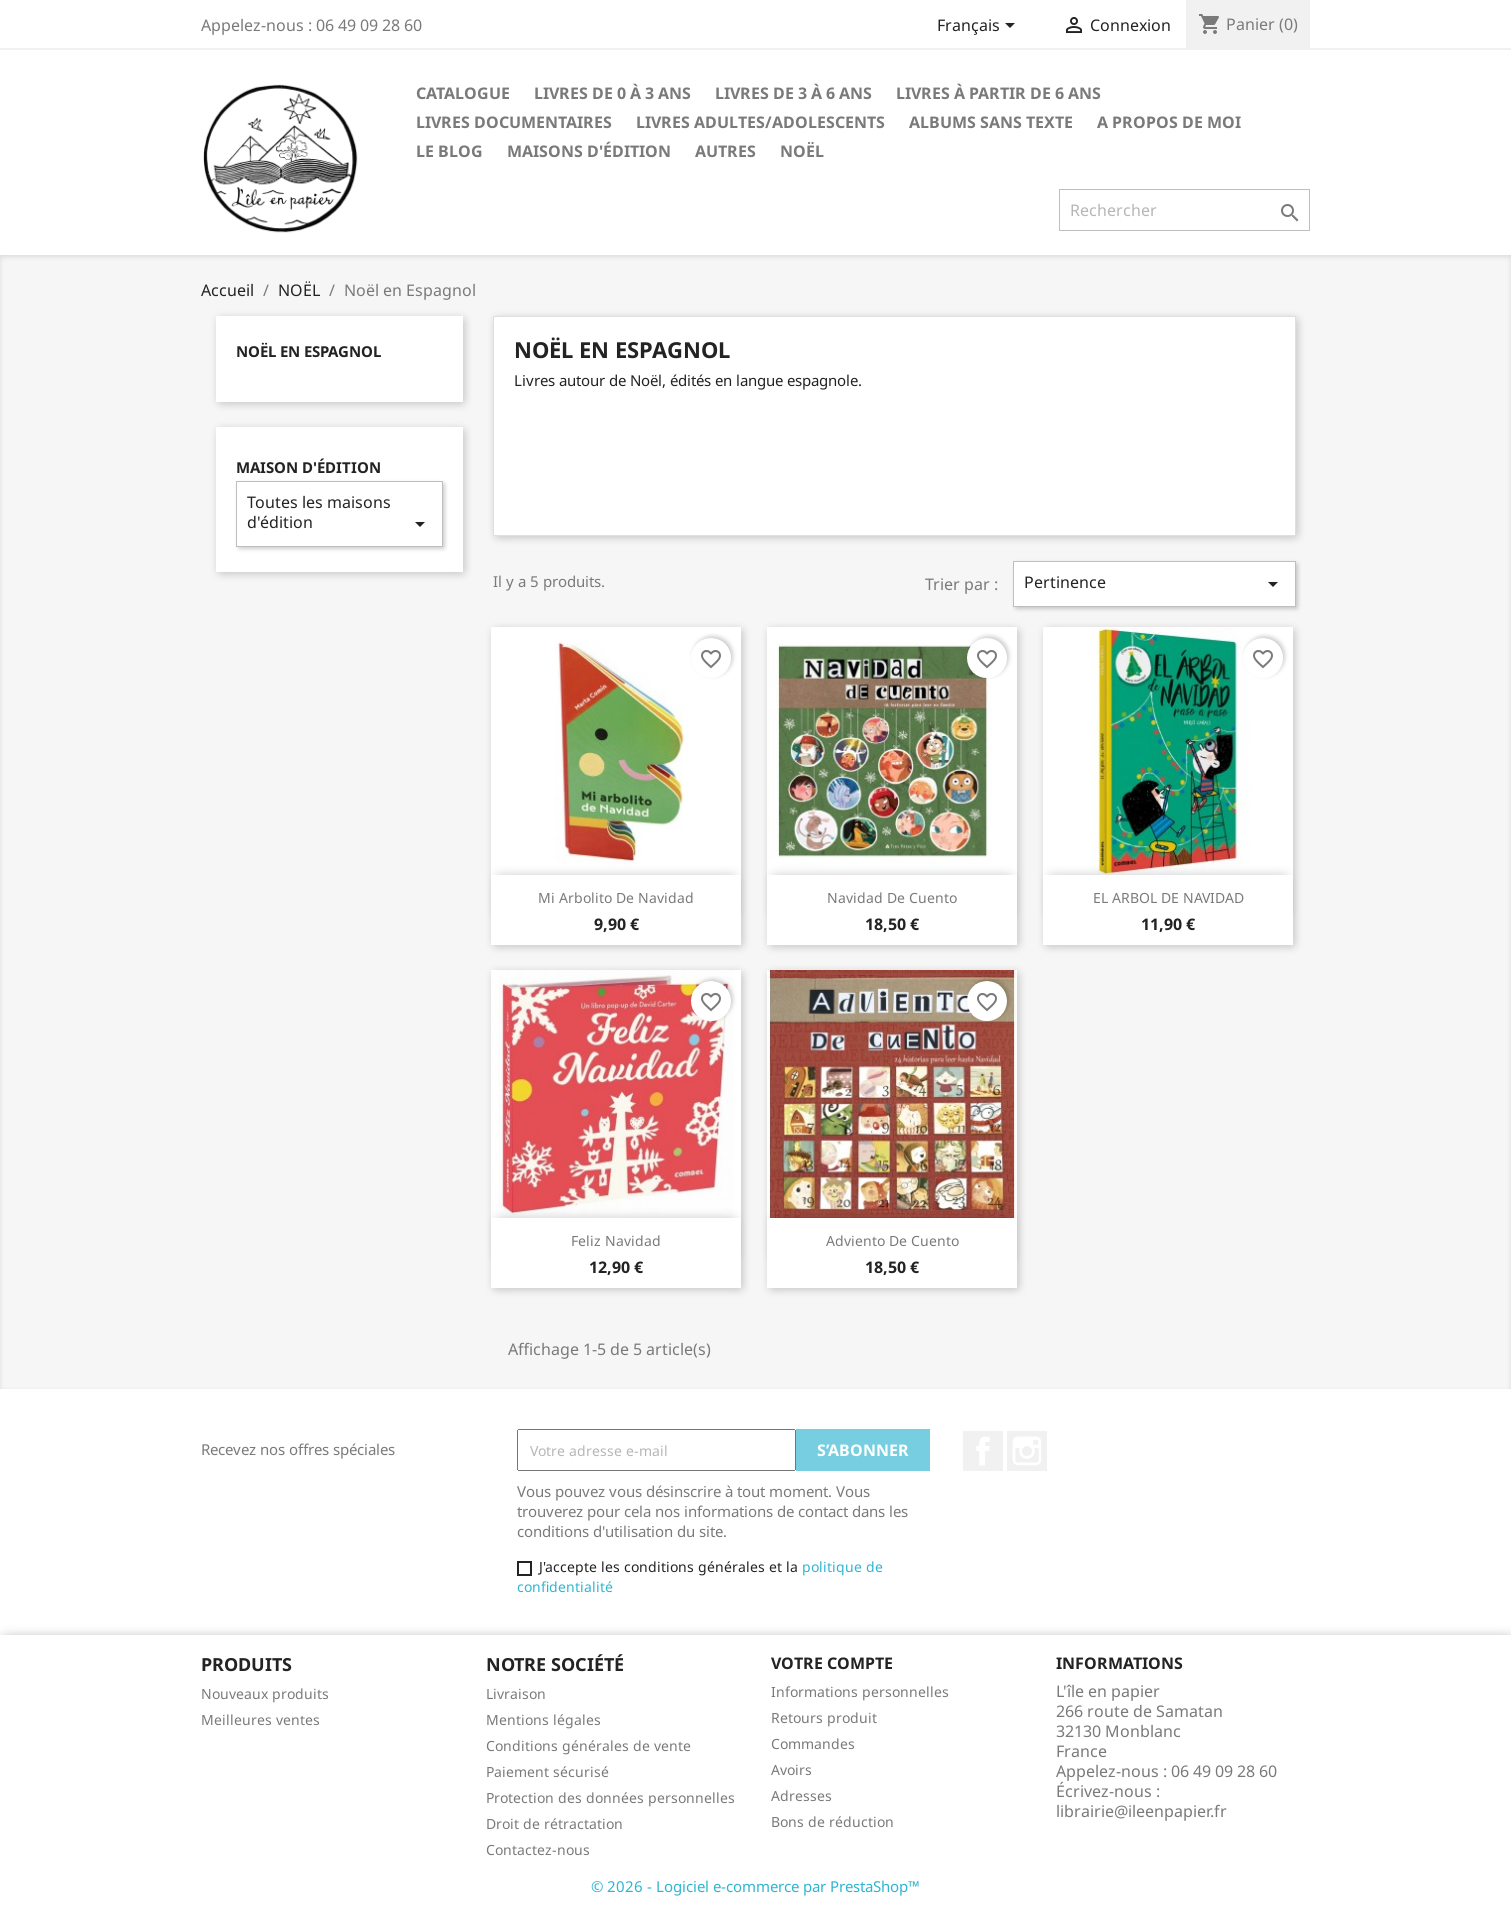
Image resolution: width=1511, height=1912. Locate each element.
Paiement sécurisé (547, 1771)
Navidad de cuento (892, 897)
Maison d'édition (308, 467)
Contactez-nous (538, 1849)
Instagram (1027, 1451)
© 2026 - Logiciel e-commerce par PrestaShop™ (755, 1886)
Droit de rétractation (554, 1823)
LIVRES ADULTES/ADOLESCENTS (760, 122)
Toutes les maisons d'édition (340, 513)
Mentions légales (543, 1719)
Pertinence (1154, 583)
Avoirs (791, 1769)
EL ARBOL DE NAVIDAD (1168, 897)
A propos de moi (1169, 122)
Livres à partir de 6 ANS (998, 93)
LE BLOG (449, 151)
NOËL (802, 151)
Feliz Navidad (616, 1240)
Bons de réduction (832, 1821)
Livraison (516, 1693)
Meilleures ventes (260, 1719)
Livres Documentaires (514, 122)
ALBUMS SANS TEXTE (991, 122)
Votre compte (832, 1663)
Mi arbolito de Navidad (616, 897)
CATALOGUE (463, 93)
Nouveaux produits (265, 1693)
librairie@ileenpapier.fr (1141, 1811)
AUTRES (725, 151)
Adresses (801, 1795)
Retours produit (824, 1717)
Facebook (983, 1451)
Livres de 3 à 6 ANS (793, 93)
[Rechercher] (1184, 210)
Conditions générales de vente (588, 1745)
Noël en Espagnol (308, 351)
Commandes (813, 1743)
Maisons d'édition (589, 151)
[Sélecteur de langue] (979, 27)
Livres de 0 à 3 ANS (612, 93)
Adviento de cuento (892, 1240)
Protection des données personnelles (610, 1797)
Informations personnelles (860, 1691)
